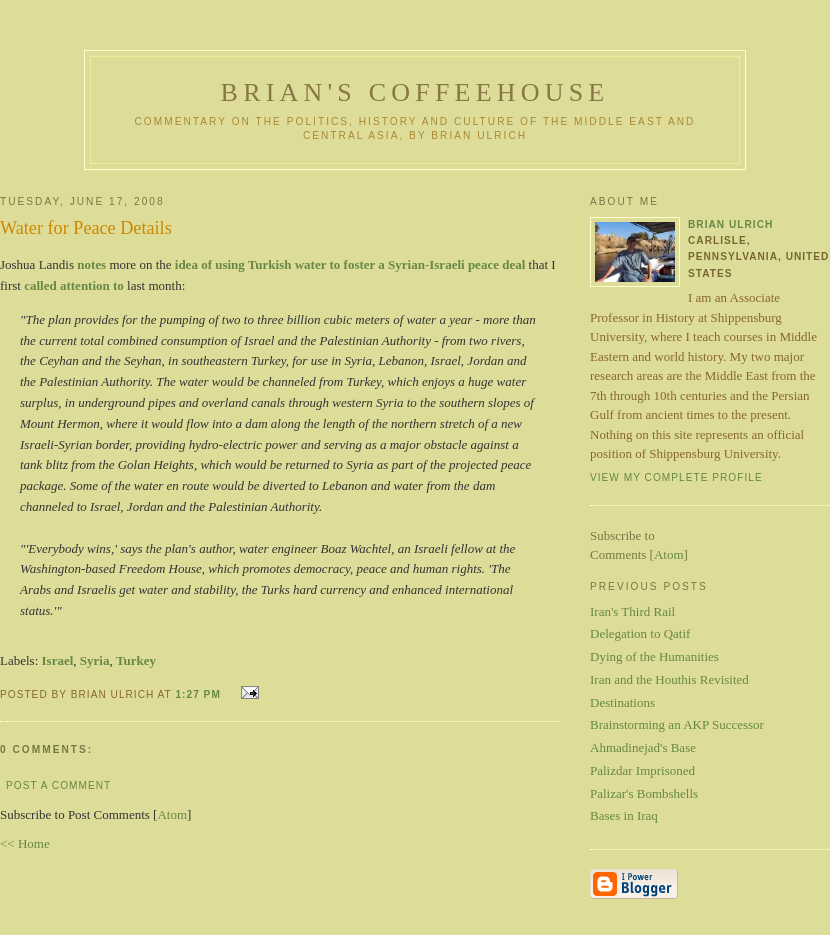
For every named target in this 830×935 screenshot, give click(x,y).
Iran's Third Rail (632, 611)
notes (91, 264)
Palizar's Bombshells (644, 793)
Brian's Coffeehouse (415, 92)
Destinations (622, 702)
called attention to (74, 285)
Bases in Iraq (624, 815)
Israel (58, 660)
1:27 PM (199, 694)
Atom (172, 814)
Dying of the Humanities (654, 656)
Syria (95, 660)
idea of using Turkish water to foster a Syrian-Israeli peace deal (350, 264)
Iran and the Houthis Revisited (669, 679)
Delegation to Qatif (640, 633)
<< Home (25, 843)
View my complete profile (676, 477)
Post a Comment (58, 785)
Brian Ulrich (730, 224)
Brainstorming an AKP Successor (677, 724)
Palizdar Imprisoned (642, 770)
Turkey (136, 660)
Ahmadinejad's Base (643, 747)
